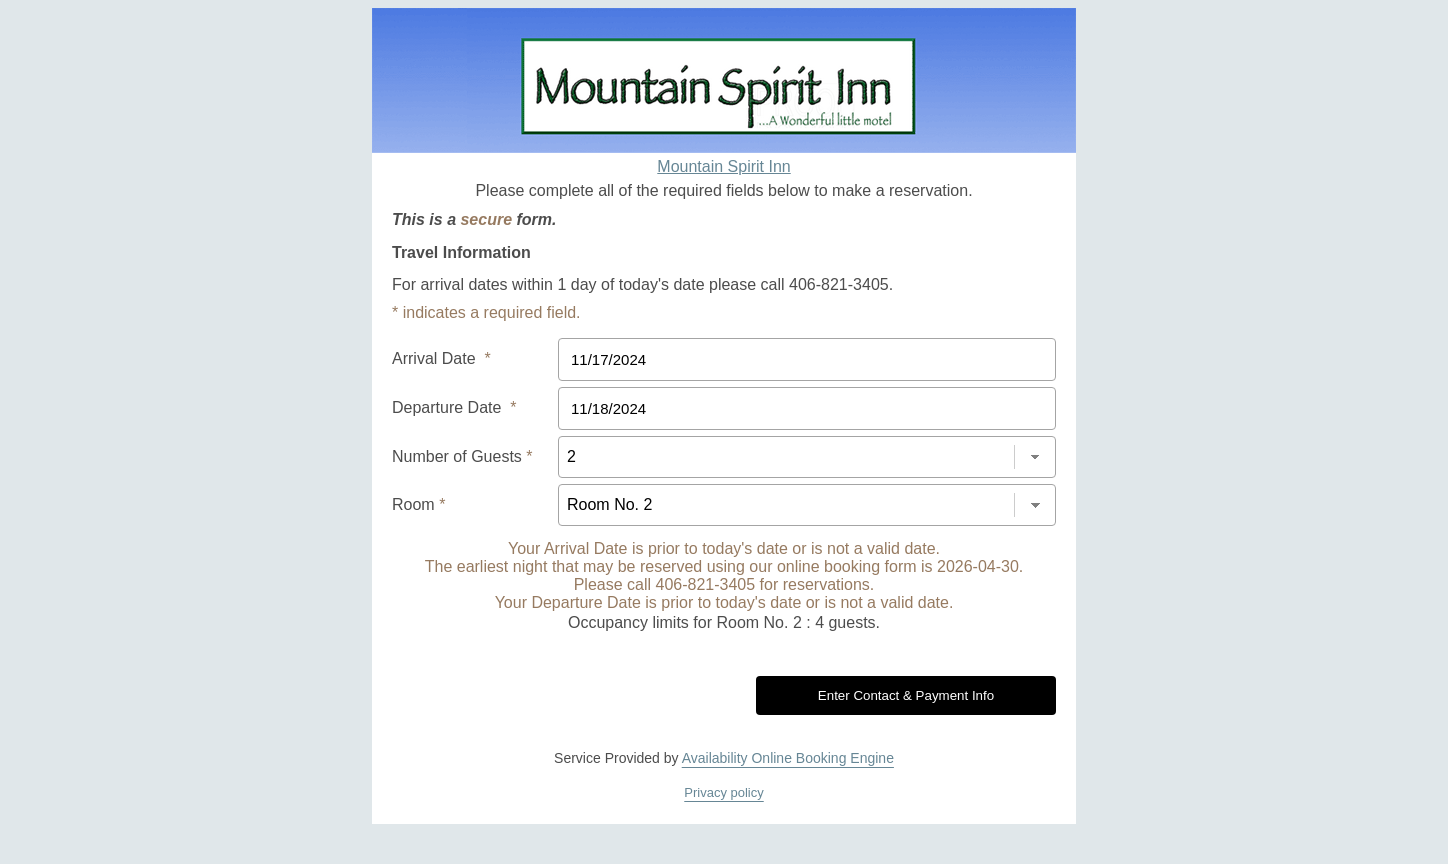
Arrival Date (441, 358)
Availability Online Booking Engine (788, 758)
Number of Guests (462, 456)
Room (418, 504)
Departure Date (454, 407)
